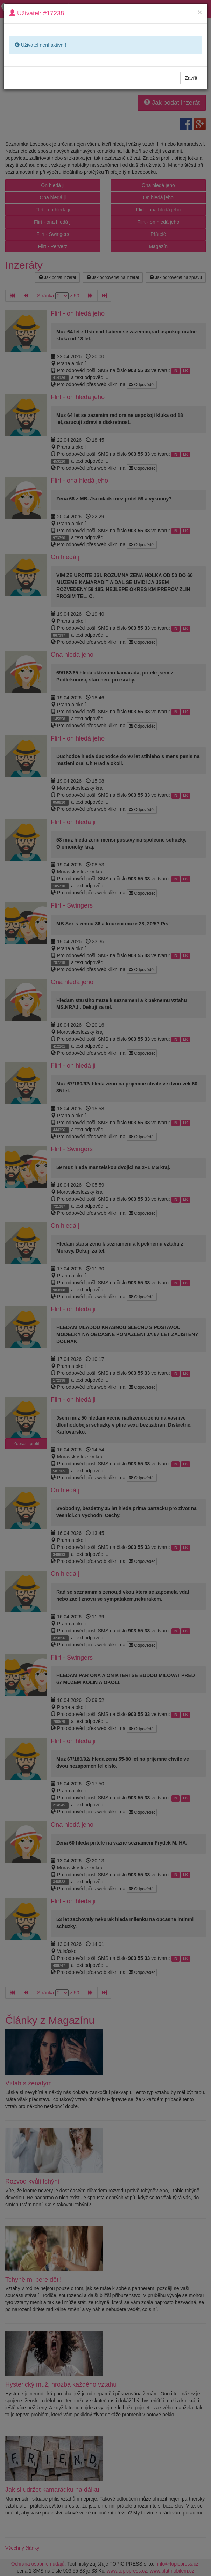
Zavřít (191, 78)
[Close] (200, 12)
